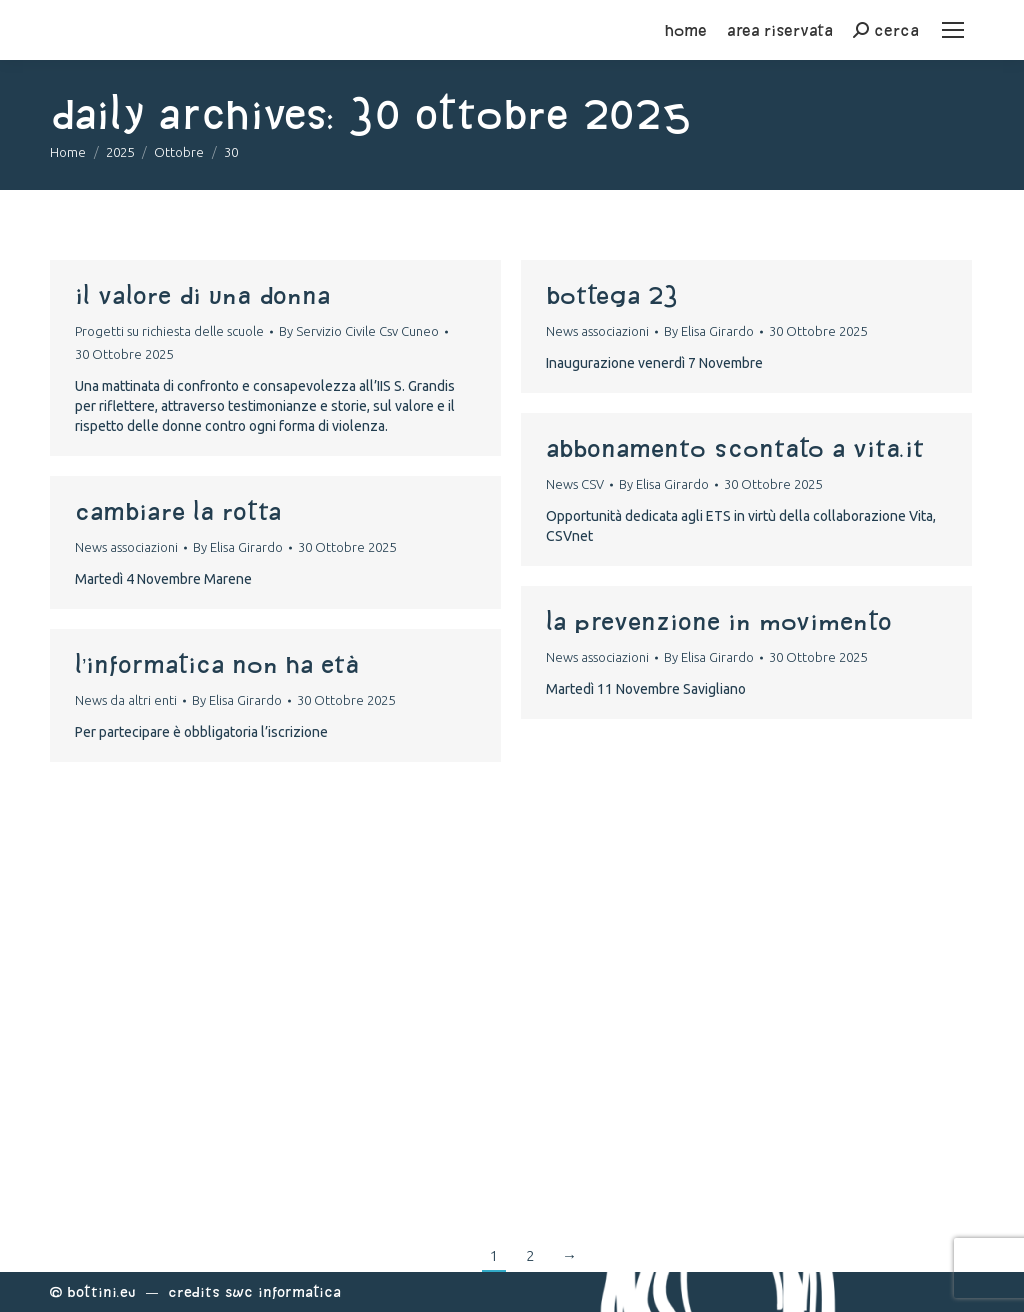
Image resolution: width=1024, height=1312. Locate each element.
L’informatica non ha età (217, 664)
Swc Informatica (283, 1291)
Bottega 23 (612, 295)
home (686, 30)
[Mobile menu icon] (953, 30)
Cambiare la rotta (178, 511)
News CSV (575, 484)
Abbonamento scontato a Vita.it (735, 448)
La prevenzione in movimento (719, 621)
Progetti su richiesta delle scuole (169, 331)
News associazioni (597, 331)
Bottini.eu (101, 1291)
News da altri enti (126, 700)
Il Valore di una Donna (202, 295)
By (359, 331)
